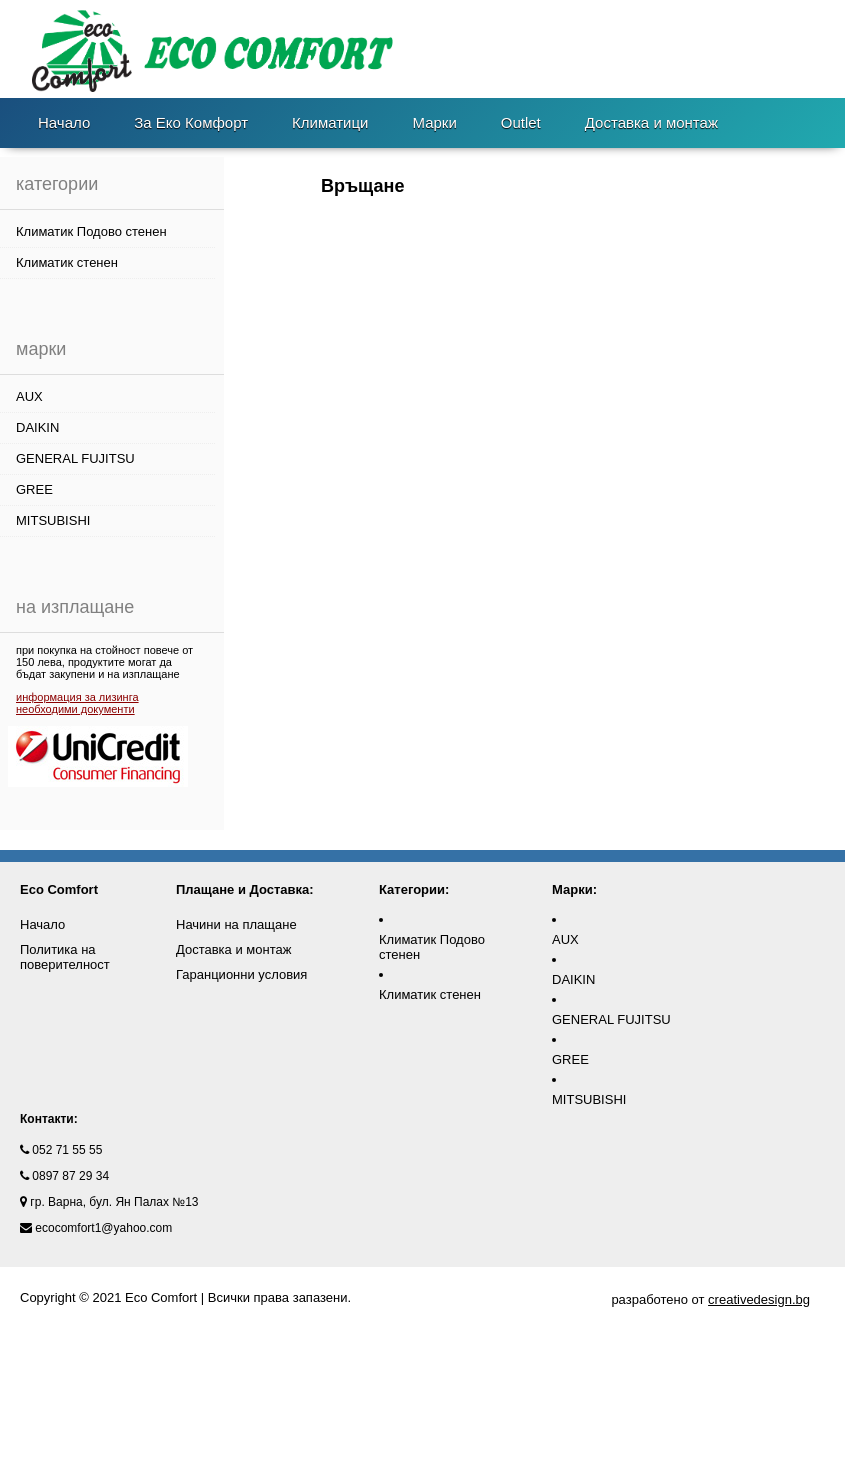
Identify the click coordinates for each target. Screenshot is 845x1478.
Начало (64, 122)
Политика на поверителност (65, 957)
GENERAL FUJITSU (75, 458)
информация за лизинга (77, 697)
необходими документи (75, 709)
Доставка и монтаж (651, 122)
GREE (34, 489)
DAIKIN (37, 427)
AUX (29, 396)
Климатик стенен (67, 262)
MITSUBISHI (53, 520)
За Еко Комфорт (191, 122)
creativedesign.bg (759, 1299)
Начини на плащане (236, 924)
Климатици (330, 122)
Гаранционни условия (241, 974)
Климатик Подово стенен (91, 231)
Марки (434, 122)
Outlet (521, 122)
